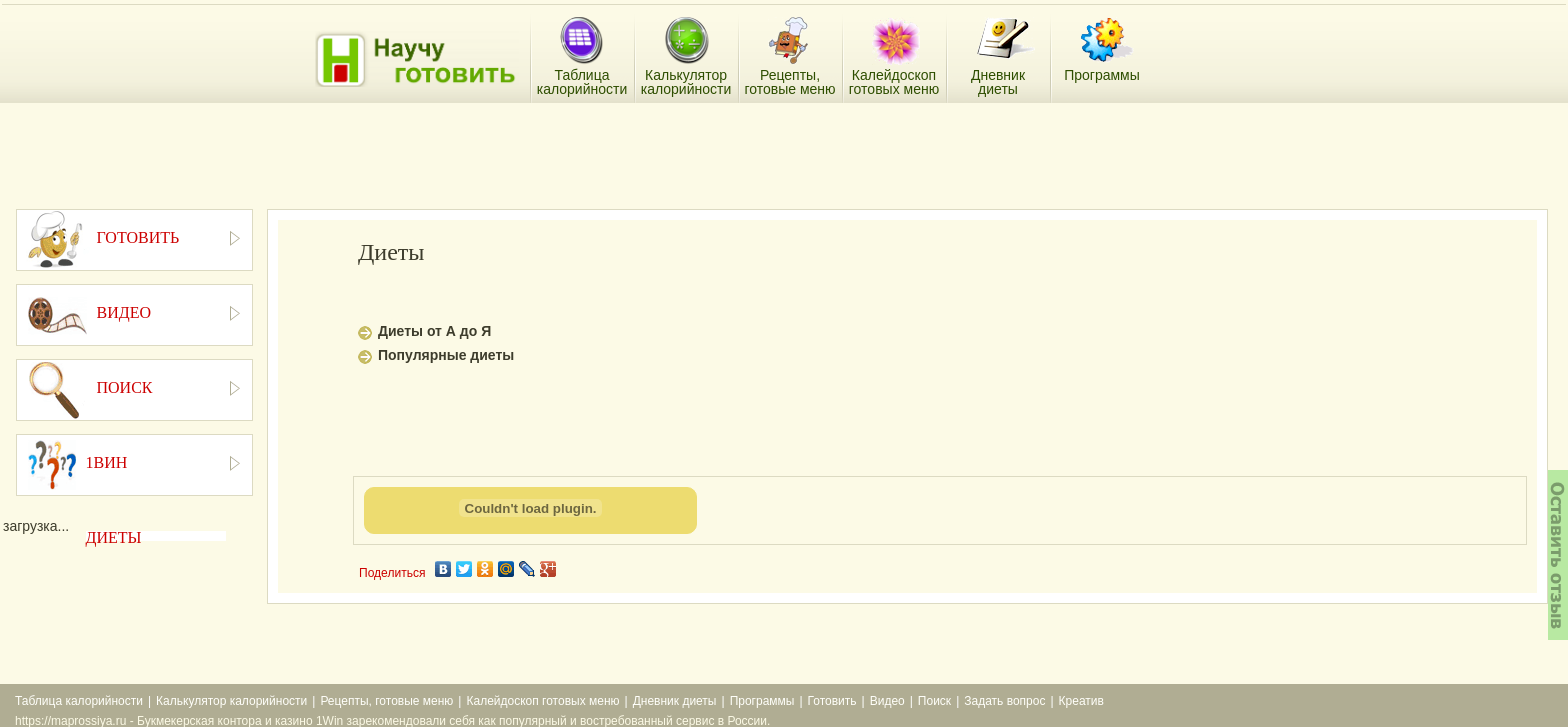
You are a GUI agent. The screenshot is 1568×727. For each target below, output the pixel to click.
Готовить (832, 701)
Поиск (934, 701)
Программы (762, 701)
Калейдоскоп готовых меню (542, 701)
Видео (887, 701)
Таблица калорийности (79, 701)
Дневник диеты (675, 701)
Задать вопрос (1004, 701)
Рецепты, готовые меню (386, 701)
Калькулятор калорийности (231, 701)
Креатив (1081, 701)
